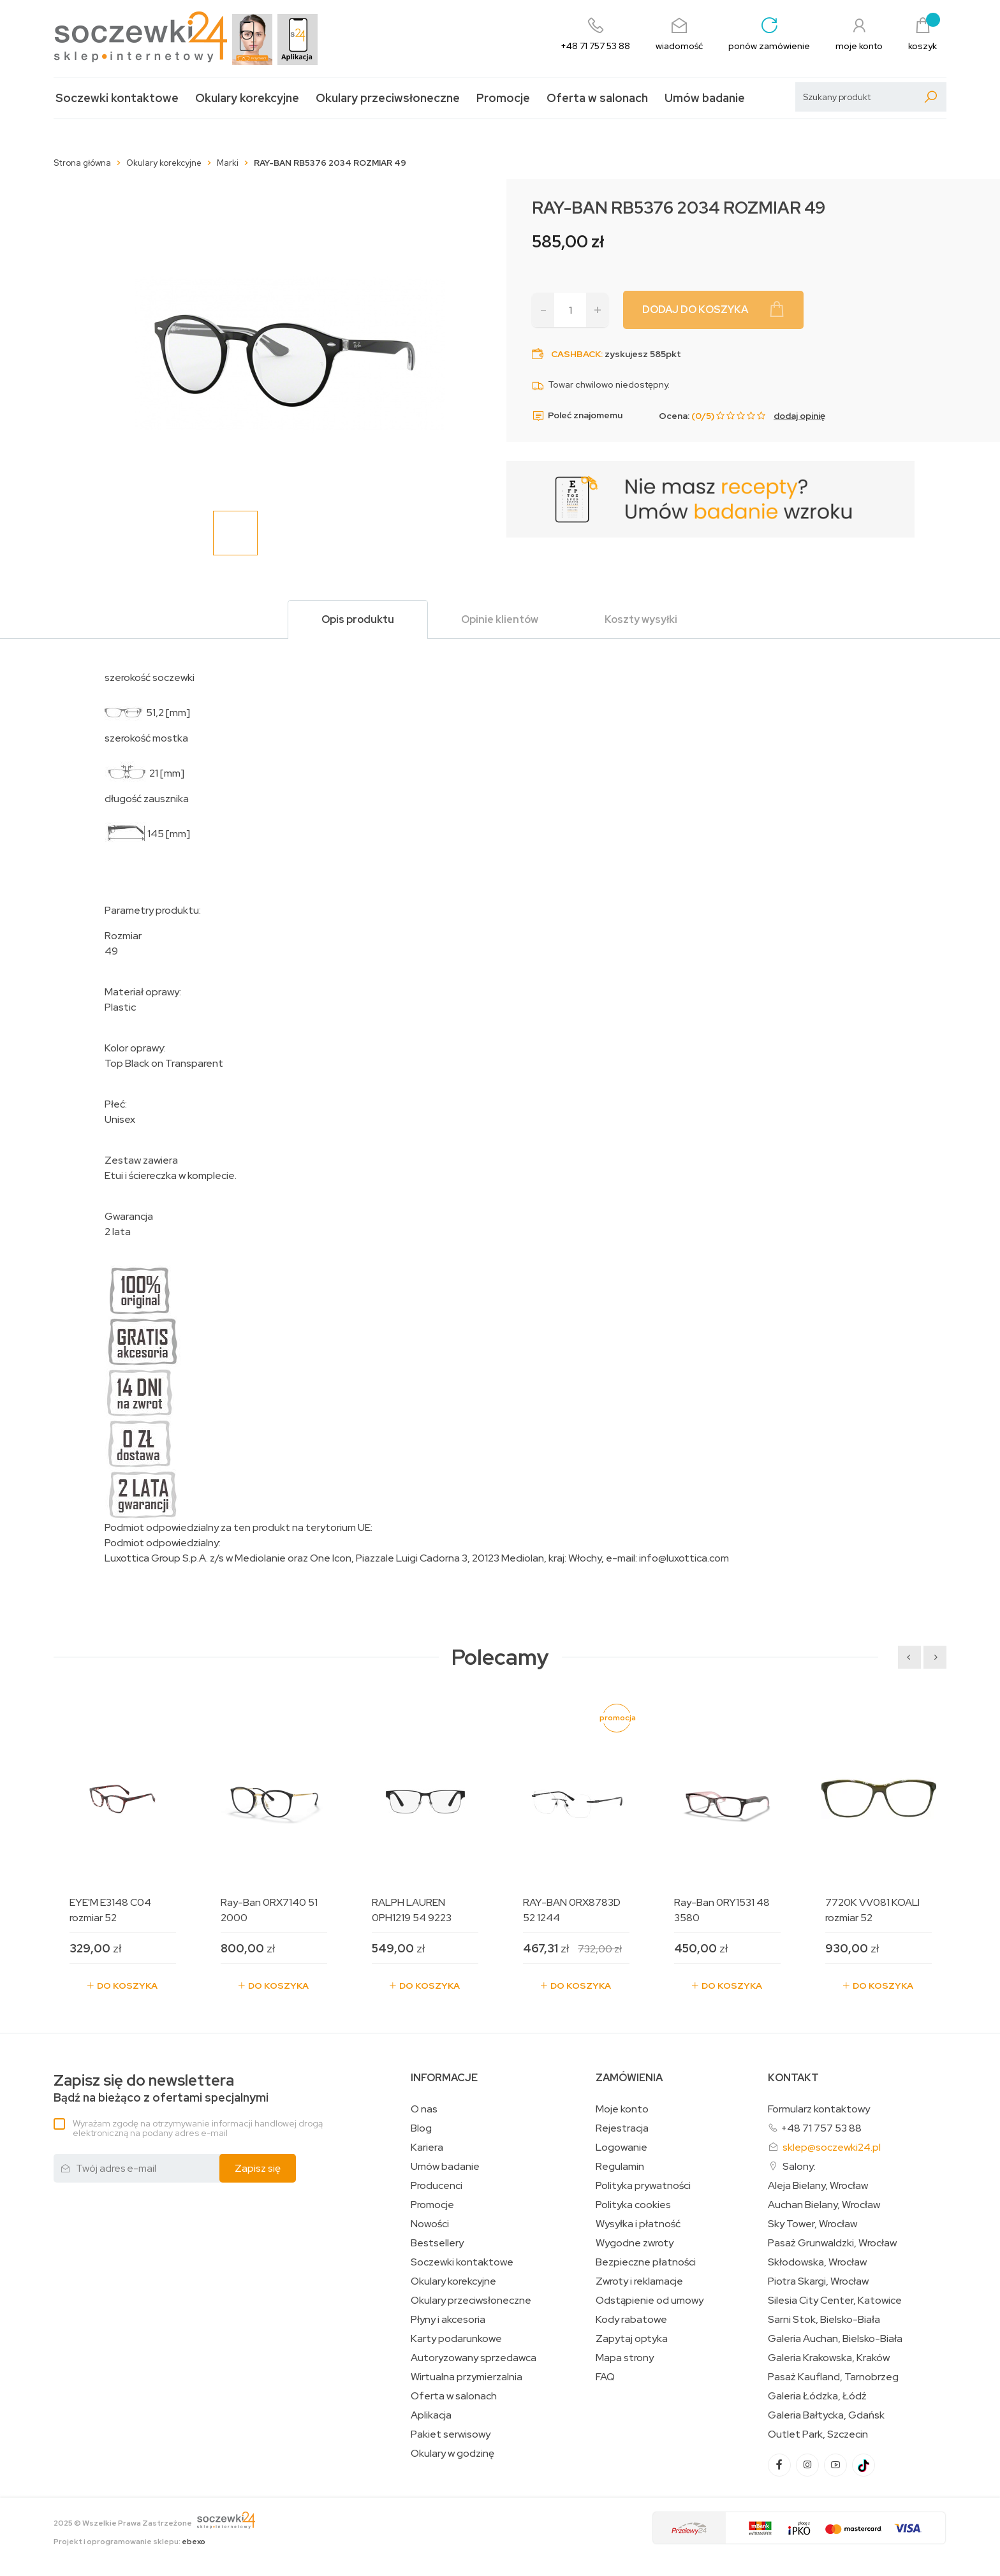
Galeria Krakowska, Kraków (829, 2358)
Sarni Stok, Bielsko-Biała (824, 2319)
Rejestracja (622, 2128)
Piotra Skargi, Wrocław (818, 2281)
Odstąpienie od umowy (649, 2300)
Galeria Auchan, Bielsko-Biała (835, 2338)
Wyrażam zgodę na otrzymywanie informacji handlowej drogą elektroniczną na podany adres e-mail (198, 2128)
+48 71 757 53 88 (821, 2128)
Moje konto (622, 2109)
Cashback (576, 354)
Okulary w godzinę (452, 2453)
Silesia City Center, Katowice (835, 2300)
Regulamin (620, 2166)
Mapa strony (625, 2358)
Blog (421, 2128)
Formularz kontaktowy (819, 2109)
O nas (424, 2109)
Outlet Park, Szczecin (818, 2434)
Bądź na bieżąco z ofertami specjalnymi (161, 2088)
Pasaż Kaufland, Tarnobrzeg (833, 2377)
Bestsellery (437, 2243)
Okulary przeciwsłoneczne (388, 98)
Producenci (436, 2185)
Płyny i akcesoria (448, 2319)
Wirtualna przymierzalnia (466, 2377)
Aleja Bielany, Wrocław (818, 2185)
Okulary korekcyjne (247, 98)
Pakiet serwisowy (450, 2434)
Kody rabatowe (631, 2319)
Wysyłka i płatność (638, 2224)
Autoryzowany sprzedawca (473, 2358)
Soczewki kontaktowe (117, 98)
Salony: (799, 2166)
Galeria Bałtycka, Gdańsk (826, 2415)
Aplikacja (431, 2415)
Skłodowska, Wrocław (817, 2262)
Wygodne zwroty (634, 2243)
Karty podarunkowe (456, 2338)
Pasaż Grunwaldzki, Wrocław (832, 2243)
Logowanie (621, 2147)
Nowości (430, 2224)
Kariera (427, 2147)
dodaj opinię (799, 415)
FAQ (605, 2377)
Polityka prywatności (643, 2185)
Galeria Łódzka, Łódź (817, 2396)
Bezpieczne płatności (646, 2262)
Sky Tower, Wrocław (812, 2224)
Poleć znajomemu (577, 415)
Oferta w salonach (597, 98)
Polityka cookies (633, 2205)
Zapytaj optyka (632, 2338)
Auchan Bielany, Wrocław (824, 2205)
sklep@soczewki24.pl (832, 2147)
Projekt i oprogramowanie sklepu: (129, 2541)
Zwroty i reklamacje (639, 2281)
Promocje (503, 98)
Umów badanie (705, 98)
